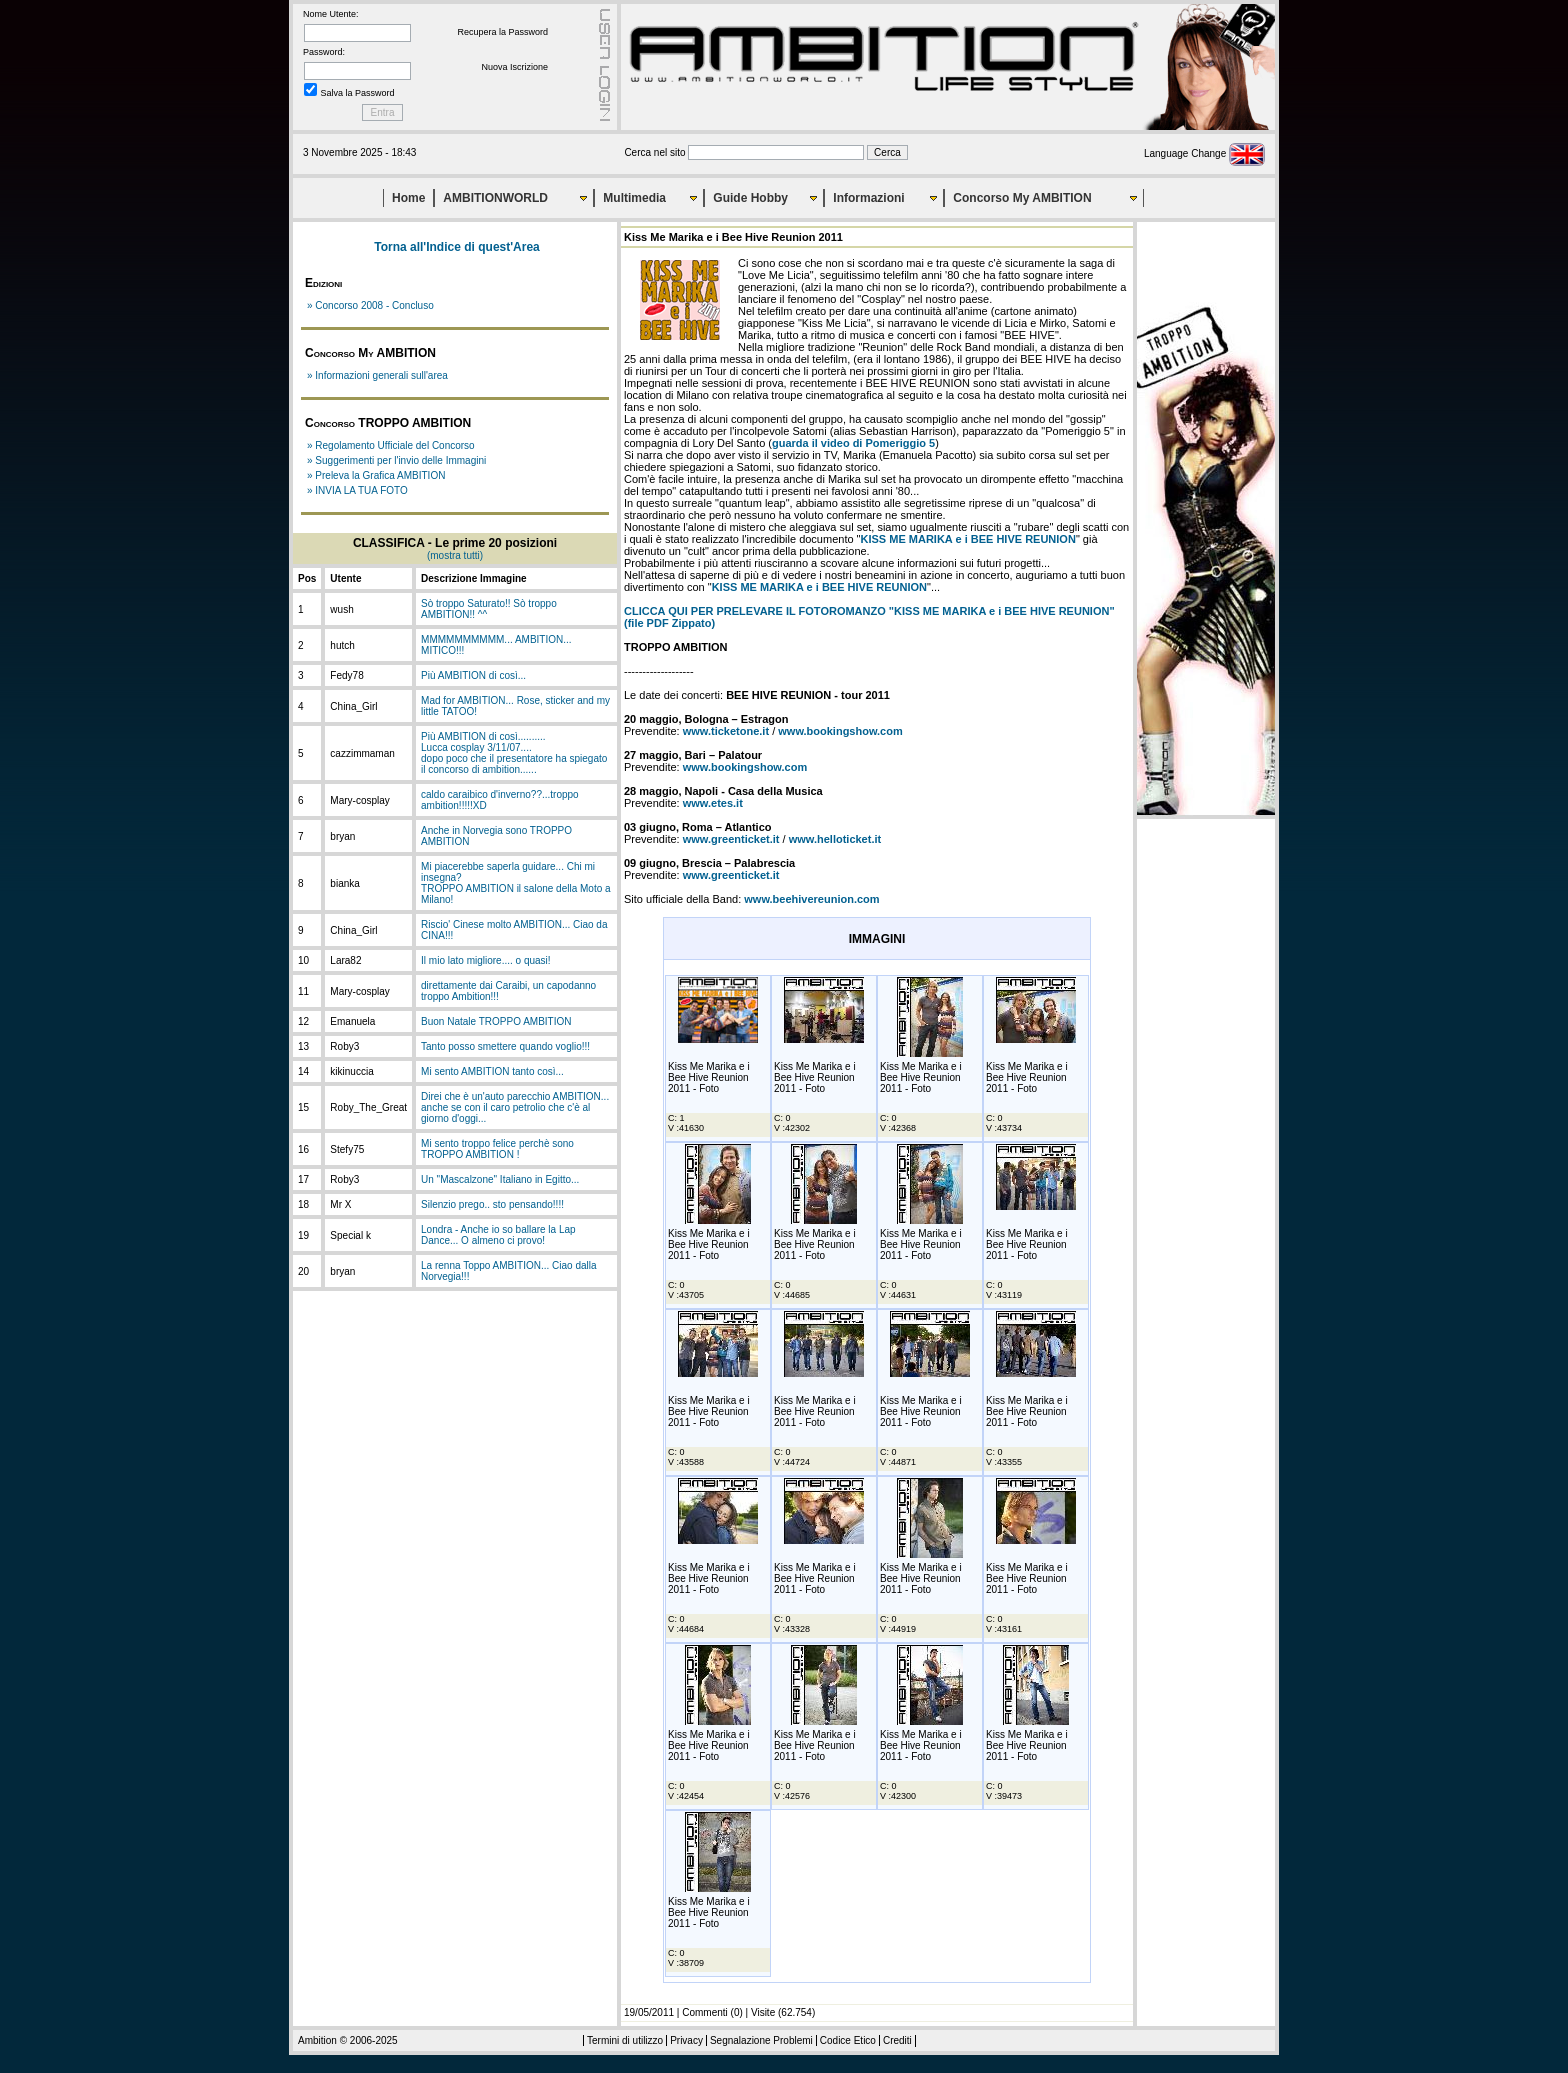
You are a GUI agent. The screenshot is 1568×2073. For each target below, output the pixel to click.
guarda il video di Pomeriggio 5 (853, 443)
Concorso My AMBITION (1022, 198)
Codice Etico (848, 2040)
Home (408, 198)
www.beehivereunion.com (811, 899)
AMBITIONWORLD (495, 198)
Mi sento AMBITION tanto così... (492, 1071)
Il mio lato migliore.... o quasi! (486, 960)
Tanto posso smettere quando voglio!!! (505, 1046)
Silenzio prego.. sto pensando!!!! (492, 1204)
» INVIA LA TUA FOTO (357, 490)
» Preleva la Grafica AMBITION (376, 475)
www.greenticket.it (731, 839)
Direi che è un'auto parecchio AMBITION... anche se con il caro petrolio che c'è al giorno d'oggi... (515, 1107)
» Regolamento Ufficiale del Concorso (391, 445)
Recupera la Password (502, 32)
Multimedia (634, 198)
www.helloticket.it (835, 839)
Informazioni (868, 198)
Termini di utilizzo (625, 2040)
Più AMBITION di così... (473, 675)
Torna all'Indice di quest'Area (457, 247)
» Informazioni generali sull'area (377, 375)
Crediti (897, 2040)
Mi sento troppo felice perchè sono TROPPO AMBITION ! (497, 1149)
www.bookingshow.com (840, 731)
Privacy (686, 2040)
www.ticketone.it (726, 731)
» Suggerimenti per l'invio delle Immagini (396, 460)
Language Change (1204, 153)
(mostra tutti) (455, 555)
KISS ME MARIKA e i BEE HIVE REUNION (968, 539)
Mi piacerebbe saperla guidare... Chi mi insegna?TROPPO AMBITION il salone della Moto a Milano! (516, 883)
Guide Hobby (750, 198)
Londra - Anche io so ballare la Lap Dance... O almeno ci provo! (498, 1235)
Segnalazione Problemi (761, 2040)
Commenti (705, 2012)
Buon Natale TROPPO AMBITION (496, 1021)
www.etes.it (713, 803)
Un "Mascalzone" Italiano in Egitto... (500, 1179)
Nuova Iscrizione (514, 67)
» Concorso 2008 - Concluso (370, 305)
